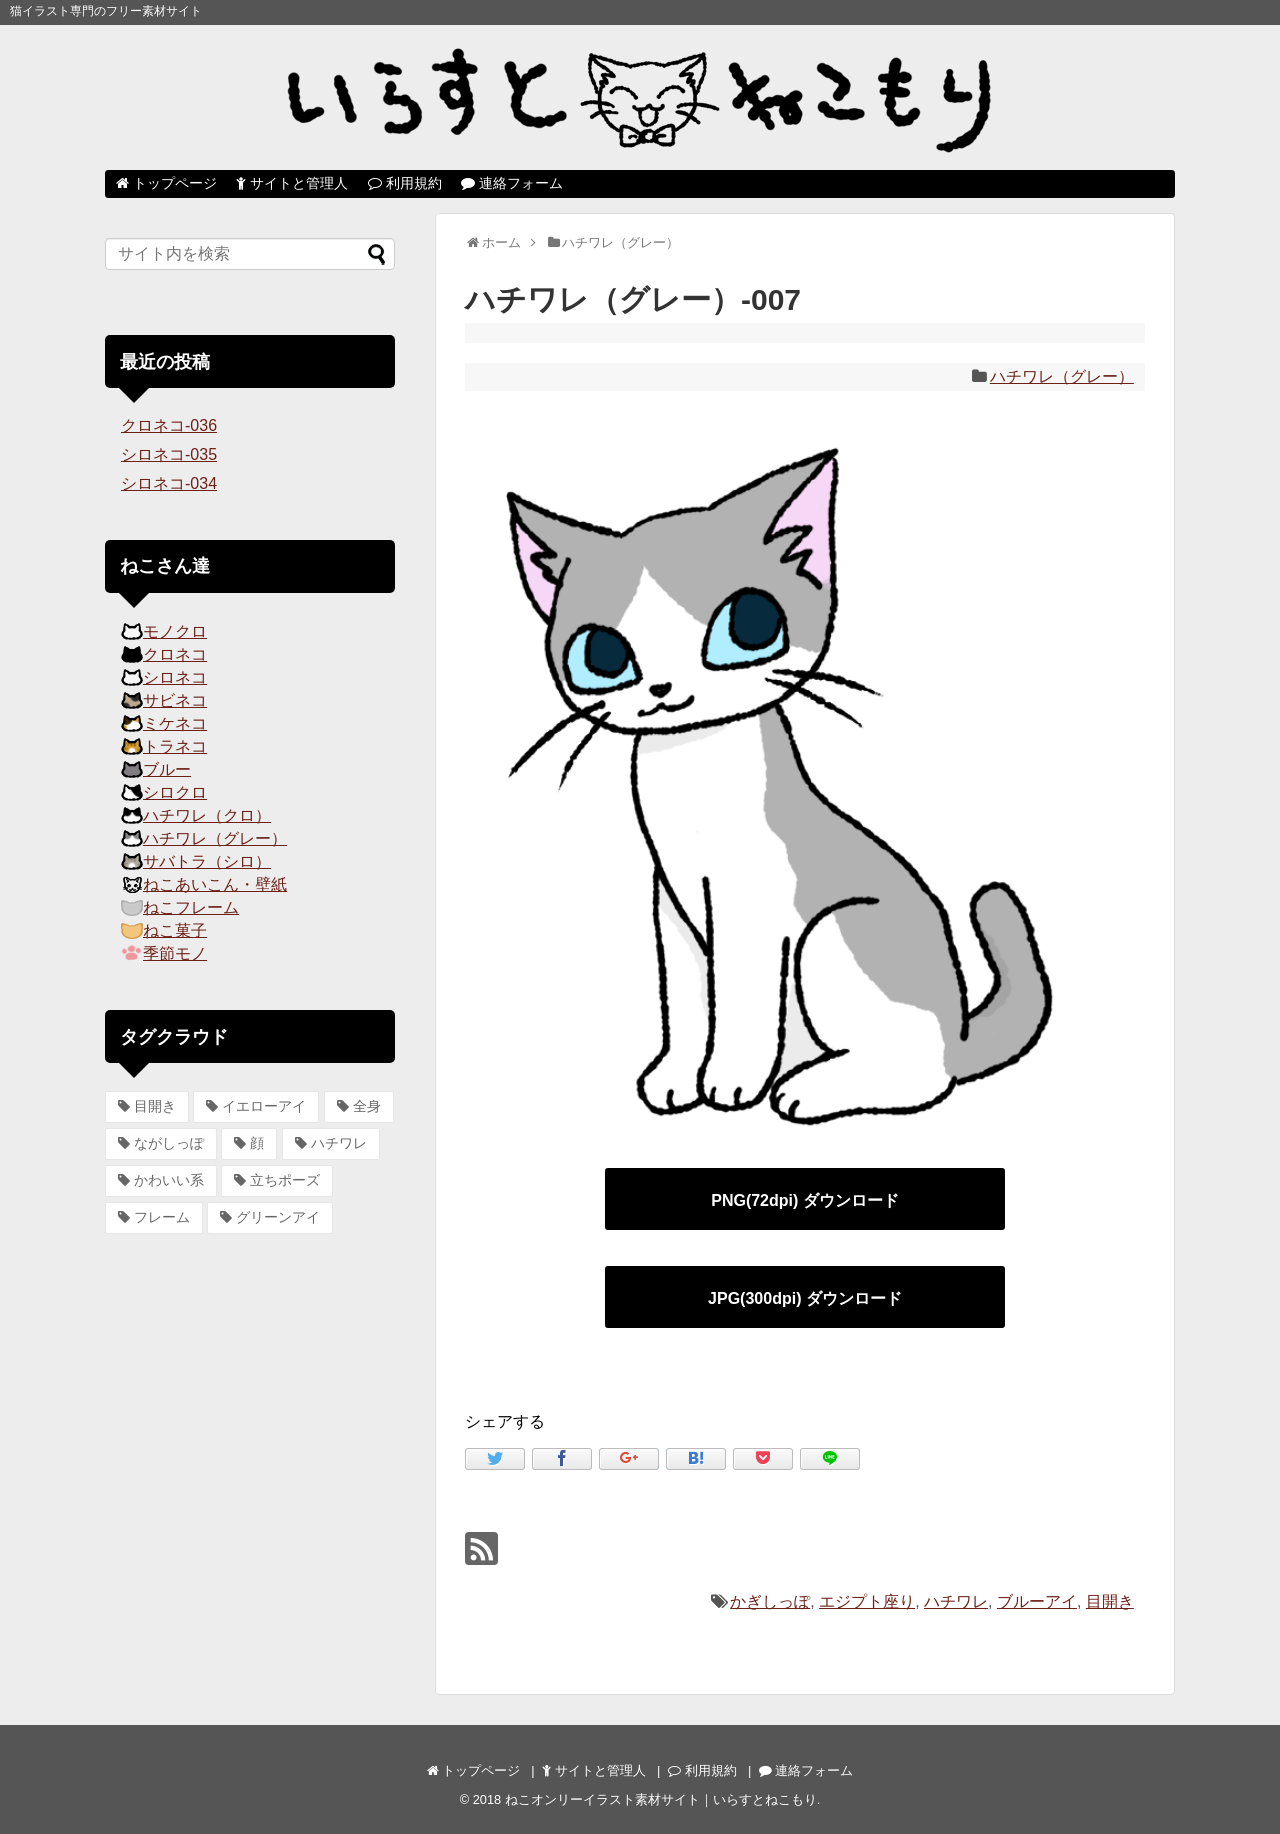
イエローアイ (264, 1106)
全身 (367, 1106)
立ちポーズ (285, 1180)
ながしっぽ (169, 1143)
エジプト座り (867, 1601)
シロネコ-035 (169, 454)
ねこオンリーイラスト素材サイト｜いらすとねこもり (661, 1799)
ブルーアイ (1037, 1601)
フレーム (162, 1217)
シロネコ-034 (169, 483)
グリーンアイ (278, 1217)
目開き (1110, 1601)
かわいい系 (169, 1180)
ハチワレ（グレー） (1062, 376)
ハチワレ (956, 1601)
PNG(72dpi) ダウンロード (805, 1200)
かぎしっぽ (770, 1601)
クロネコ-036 (169, 425)
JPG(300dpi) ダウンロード (805, 1298)
